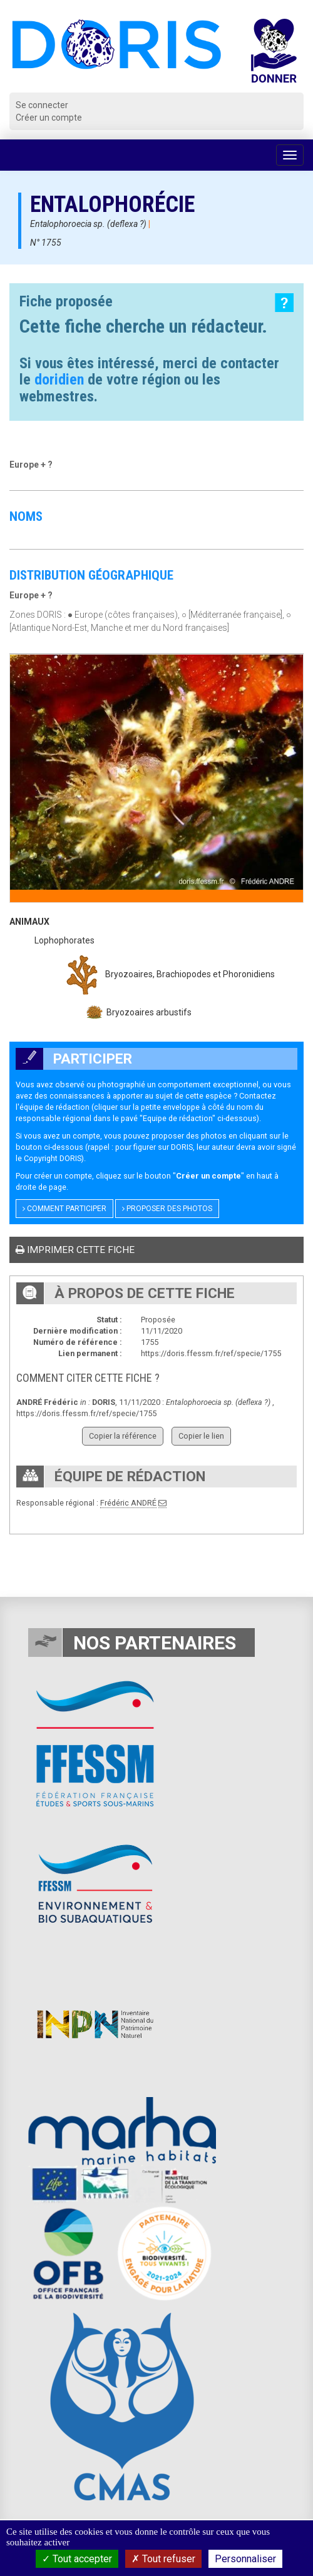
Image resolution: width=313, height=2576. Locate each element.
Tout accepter (77, 2559)
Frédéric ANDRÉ (128, 1502)
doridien (59, 379)
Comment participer (64, 1208)
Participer (74, 1059)
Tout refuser (163, 2559)
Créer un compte (49, 118)
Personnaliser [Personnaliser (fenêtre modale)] (245, 2559)
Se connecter (42, 105)
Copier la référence (122, 1436)
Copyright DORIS (52, 1158)
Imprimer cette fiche (75, 1249)
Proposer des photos (167, 1208)
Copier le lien (201, 1436)
